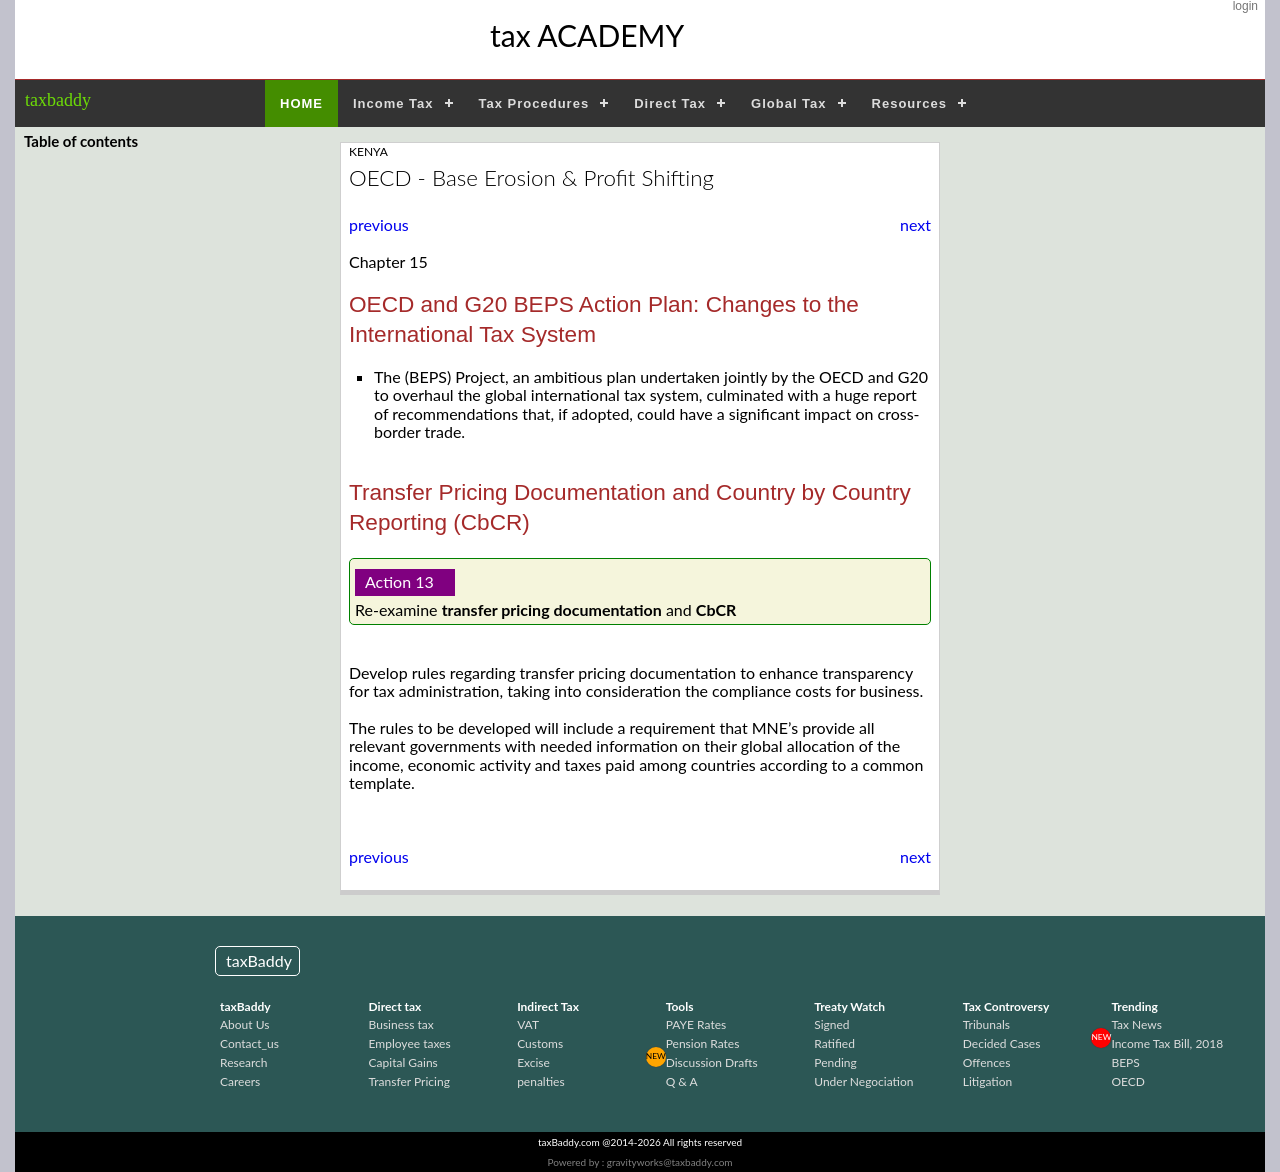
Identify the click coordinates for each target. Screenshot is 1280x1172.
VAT (528, 1024)
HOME (301, 103)
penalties (540, 1081)
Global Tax (789, 103)
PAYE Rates (696, 1024)
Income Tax (393, 103)
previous (379, 224)
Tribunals (986, 1024)
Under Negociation (863, 1081)
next (915, 225)
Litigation (987, 1081)
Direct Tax (670, 103)
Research (244, 1062)
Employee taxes (410, 1043)
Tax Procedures (534, 103)
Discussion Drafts (712, 1062)
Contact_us (249, 1043)
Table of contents (81, 141)
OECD (1128, 1081)
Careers (240, 1081)
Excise (533, 1062)
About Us (244, 1024)
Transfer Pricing (409, 1081)
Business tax (401, 1024)
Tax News (1136, 1024)
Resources (909, 103)
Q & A (682, 1081)
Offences (987, 1062)
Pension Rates (703, 1043)
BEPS (1125, 1062)
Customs (540, 1043)
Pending (835, 1062)
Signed (831, 1024)
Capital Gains (403, 1062)
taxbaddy (58, 100)
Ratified (834, 1043)
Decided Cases (1002, 1043)
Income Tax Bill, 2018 (1167, 1043)
